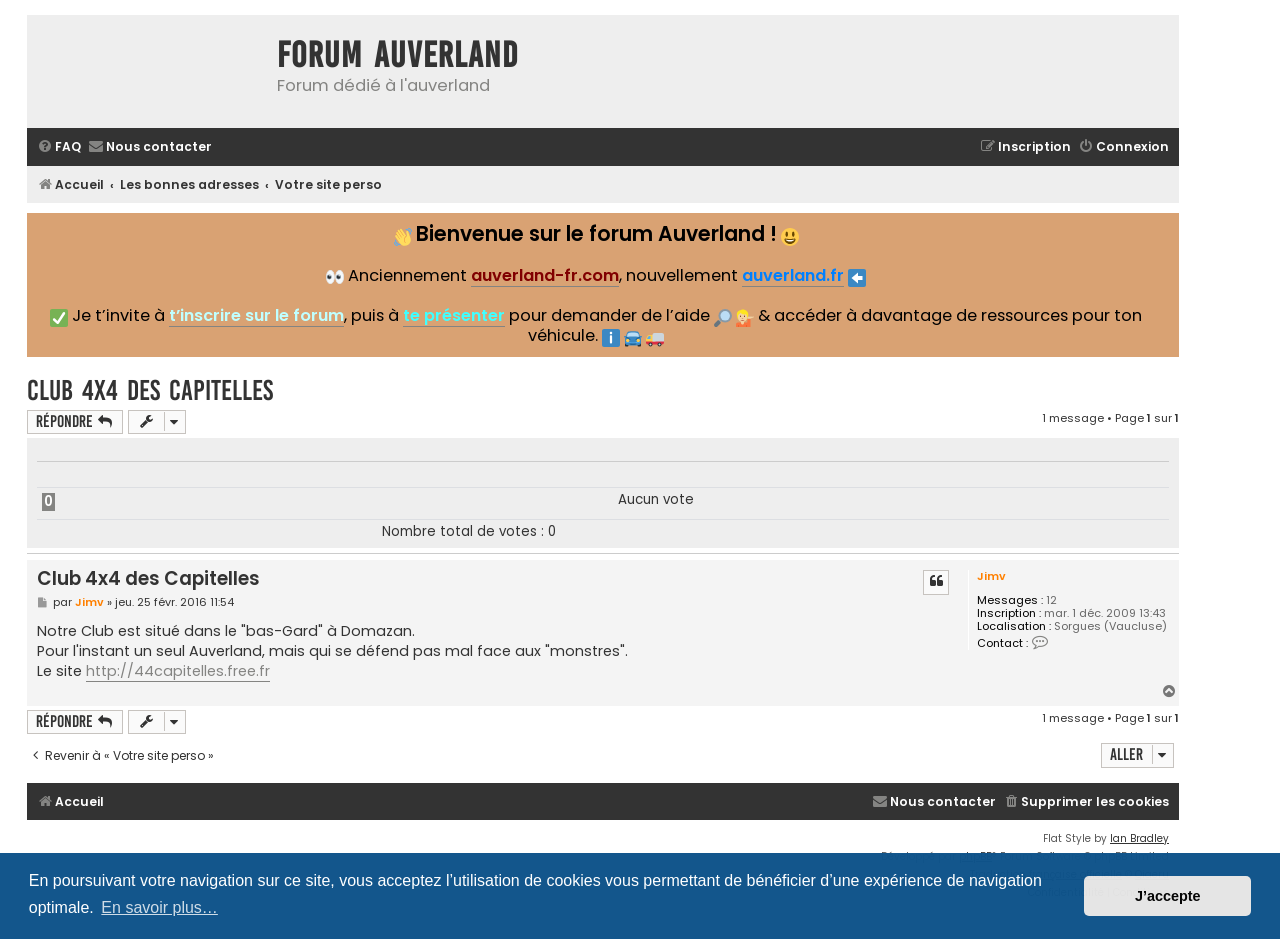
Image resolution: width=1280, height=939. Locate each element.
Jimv (991, 576)
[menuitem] (59, 147)
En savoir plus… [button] (159, 907)
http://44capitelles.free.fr (178, 671)
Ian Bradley (1139, 838)
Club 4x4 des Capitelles (150, 390)
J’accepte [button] (1168, 896)
